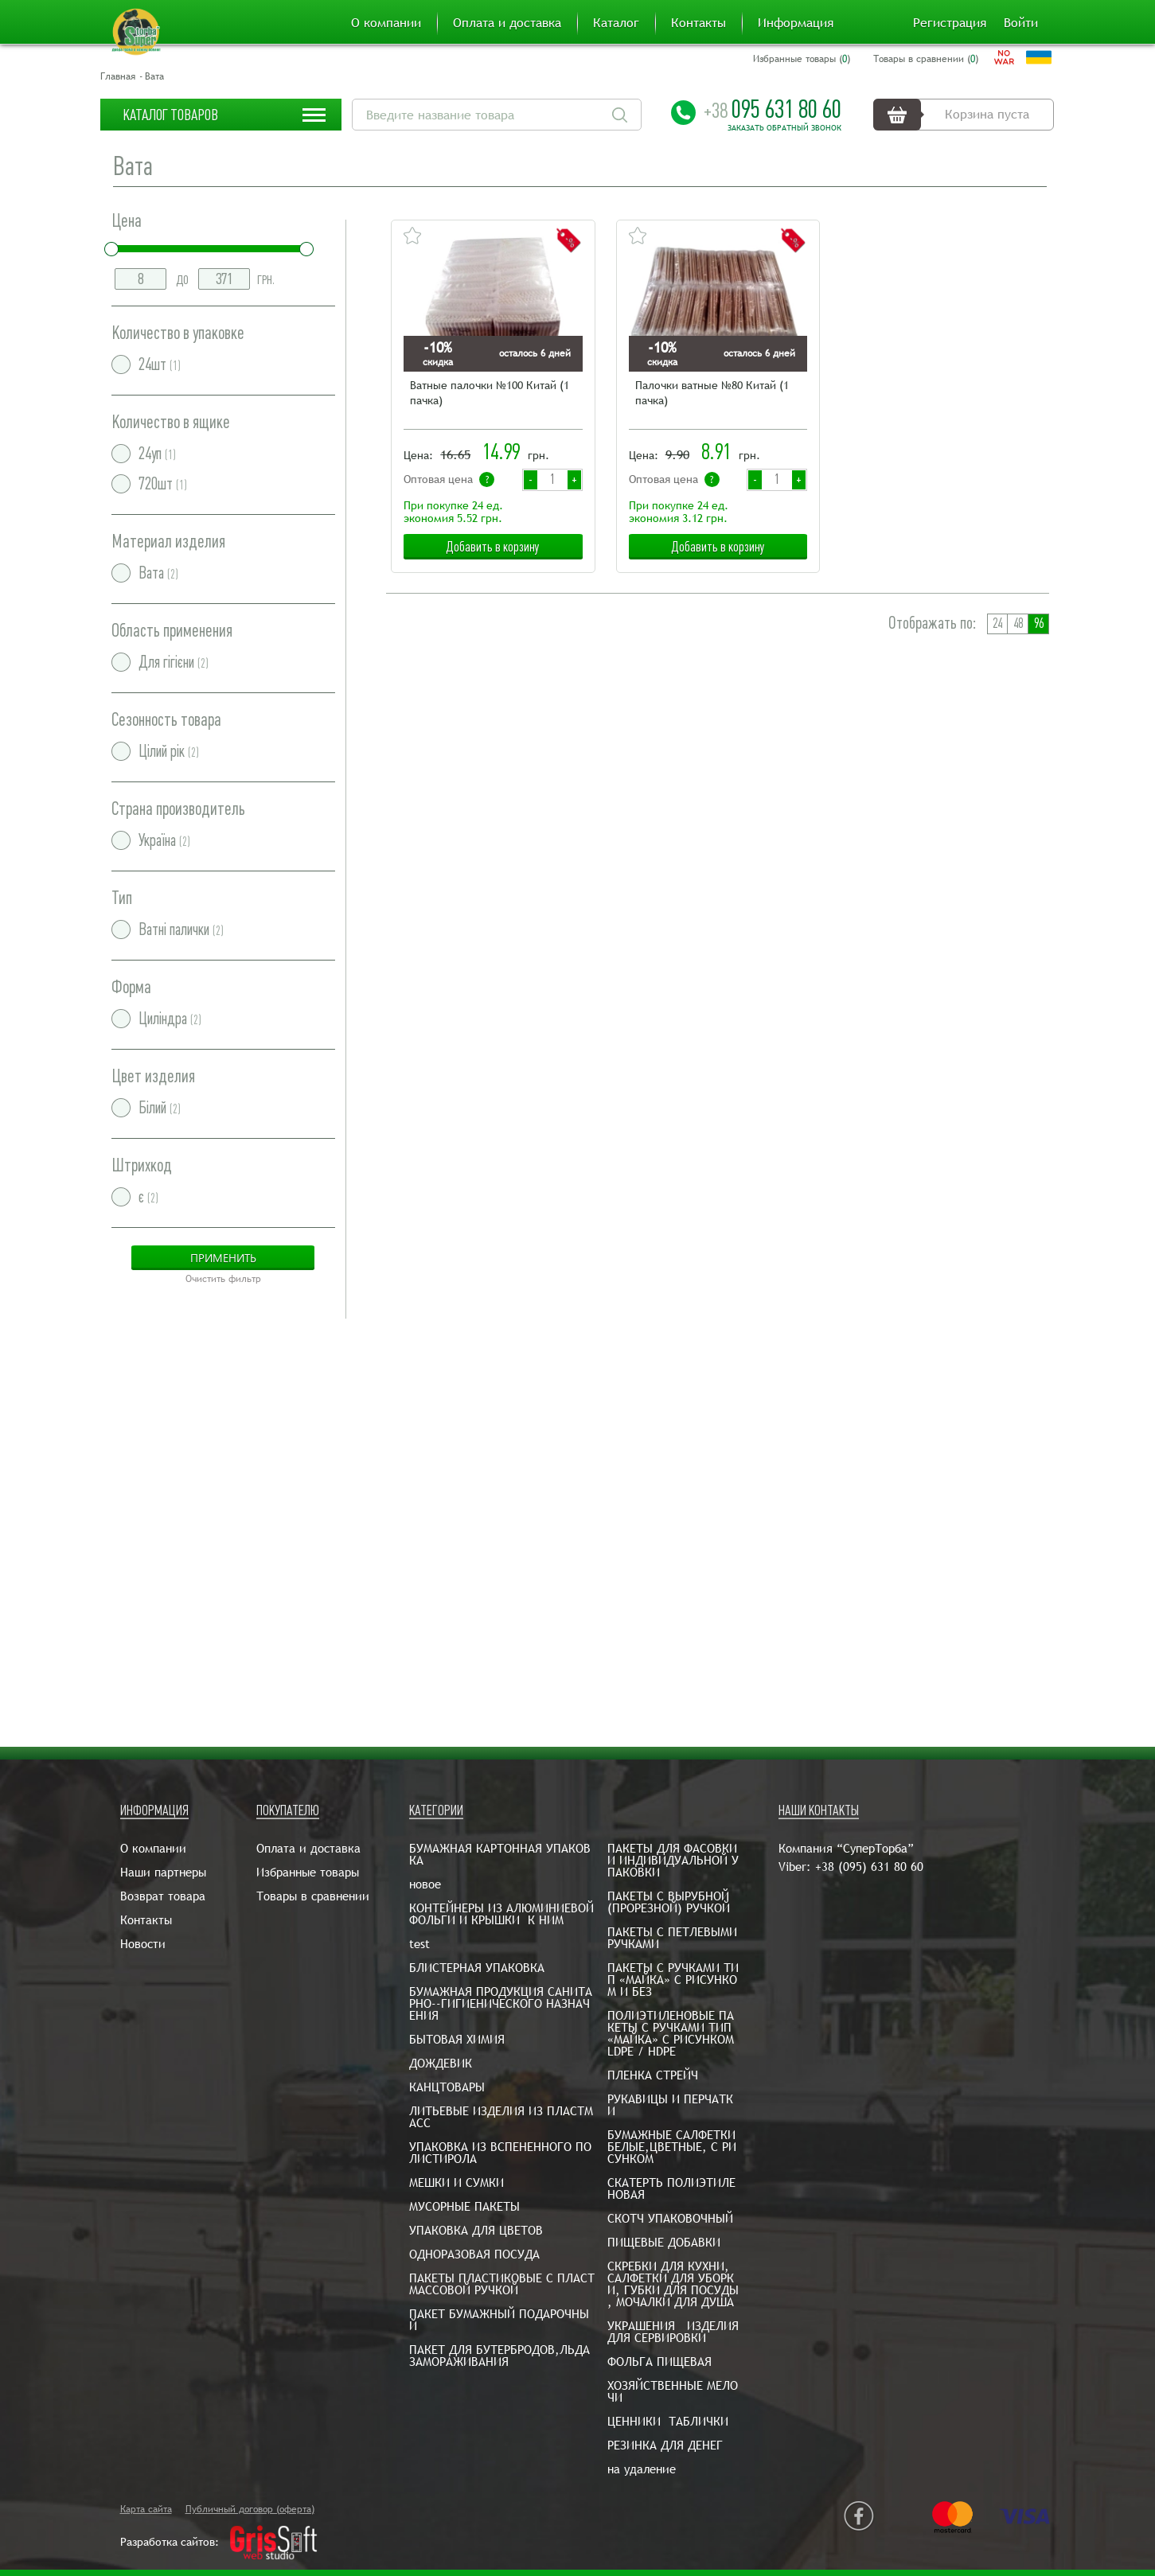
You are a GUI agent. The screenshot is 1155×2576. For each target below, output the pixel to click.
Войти (1021, 23)
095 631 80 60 (772, 109)
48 (1018, 623)
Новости (143, 1944)
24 (997, 623)
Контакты (698, 23)
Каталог (616, 23)
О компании (386, 23)
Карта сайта (146, 2509)
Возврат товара (162, 1896)
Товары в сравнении (312, 1896)
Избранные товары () (801, 59)
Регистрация (949, 23)
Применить (223, 1257)
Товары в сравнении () (925, 59)
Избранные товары (307, 1872)
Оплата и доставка (507, 23)
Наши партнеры (163, 1872)
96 (1039, 623)
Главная (117, 76)
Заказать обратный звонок (784, 128)
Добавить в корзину (493, 547)
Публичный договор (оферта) (249, 2509)
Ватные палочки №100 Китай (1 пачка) (489, 393)
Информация (795, 23)
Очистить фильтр (223, 1279)
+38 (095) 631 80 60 (869, 1866)
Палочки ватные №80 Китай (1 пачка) (712, 393)
